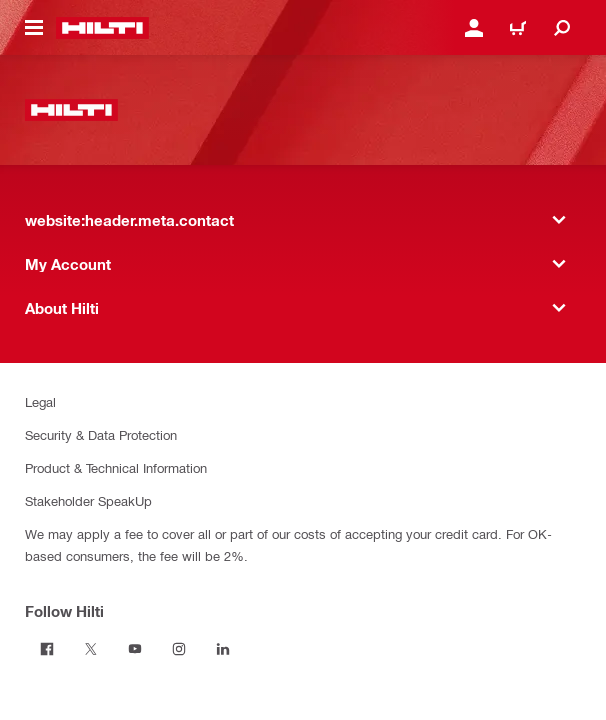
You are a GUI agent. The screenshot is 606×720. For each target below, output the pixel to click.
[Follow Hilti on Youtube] (135, 649)
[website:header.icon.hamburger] (34, 28)
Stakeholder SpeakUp (88, 500)
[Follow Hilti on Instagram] (179, 649)
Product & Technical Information (116, 467)
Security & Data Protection (101, 434)
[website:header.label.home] (102, 28)
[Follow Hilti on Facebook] (47, 649)
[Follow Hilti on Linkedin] (223, 649)
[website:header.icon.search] (562, 28)
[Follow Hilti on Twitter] (91, 649)
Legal (40, 401)
